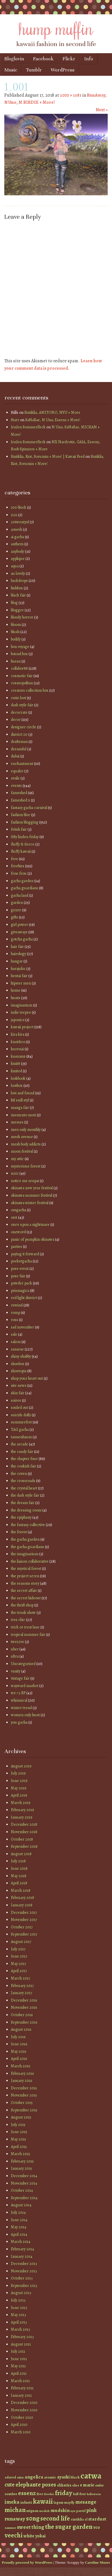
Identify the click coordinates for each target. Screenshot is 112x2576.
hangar (17, 961)
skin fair (17, 1393)
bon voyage (20, 646)
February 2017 (22, 1985)
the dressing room (26, 1510)
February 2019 (22, 1810)
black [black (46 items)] (75, 2477)
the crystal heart (24, 1488)
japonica (17, 1020)
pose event (20, 1268)
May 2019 (18, 1788)
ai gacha (17, 537)
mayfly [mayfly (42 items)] (69, 2502)
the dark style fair (25, 1495)
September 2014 (24, 2198)
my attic (17, 1158)
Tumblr (34, 70)
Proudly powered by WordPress (27, 2562)
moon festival (22, 1151)
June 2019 (19, 1780)
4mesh (16, 529)
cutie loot (18, 698)
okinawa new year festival (32, 1188)
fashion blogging (24, 822)
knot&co (18, 1042)
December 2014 (24, 2176)
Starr (15, 420)
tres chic (18, 1619)
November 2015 (24, 2095)
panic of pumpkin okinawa (32, 1239)
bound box (19, 654)
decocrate (19, 712)
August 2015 (21, 2117)
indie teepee (21, 1012)
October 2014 (22, 2190)
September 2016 (24, 2022)
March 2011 (20, 2381)
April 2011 (19, 2373)
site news (18, 1385)
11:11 (14, 515)
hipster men (21, 983)
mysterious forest (25, 1166)
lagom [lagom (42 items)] (58, 2502)
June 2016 (19, 2044)
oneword (18, 1232)
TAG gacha (20, 1429)
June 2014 (19, 2220)
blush (15, 631)
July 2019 (18, 1773)
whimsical (19, 1700)
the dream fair (22, 1502)
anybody (17, 551)
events (16, 785)
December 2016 (24, 2000)
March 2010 (21, 2432)
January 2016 (21, 2080)
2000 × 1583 (70, 95)
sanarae (17, 1349)
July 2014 (18, 2212)
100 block (18, 507)
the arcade (19, 1444)
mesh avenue (22, 1136)
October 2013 (22, 2278)
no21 (15, 1173)
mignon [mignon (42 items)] (32, 2510)
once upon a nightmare (30, 1224)
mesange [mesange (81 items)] (85, 2501)
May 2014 (18, 2227)
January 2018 (21, 1905)
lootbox (17, 1085)
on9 (14, 1217)
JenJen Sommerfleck (28, 427)
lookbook (18, 1078)
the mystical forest (26, 1568)
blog (14, 602)
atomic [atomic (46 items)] (50, 2477)
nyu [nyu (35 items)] (72, 2511)
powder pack (21, 1283)
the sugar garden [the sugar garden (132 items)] (69, 2526)
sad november (22, 1327)
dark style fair (22, 705)
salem (16, 1341)
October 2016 (22, 2015)
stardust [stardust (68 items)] (97, 2519)
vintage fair (20, 1678)
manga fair (20, 1107)
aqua (15, 566)
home (15, 990)
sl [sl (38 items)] (86, 2519)
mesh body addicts (26, 1144)
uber (15, 1649)
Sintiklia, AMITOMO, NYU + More (52, 412)
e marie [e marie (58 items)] (87, 2485)
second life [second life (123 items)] (55, 2518)
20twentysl (20, 522)
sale (14, 1334)
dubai (15, 756)
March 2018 (20, 1890)
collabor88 (19, 668)
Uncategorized (23, 1663)
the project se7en (25, 1576)
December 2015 (24, 2088)
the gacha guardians (27, 1546)
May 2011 (18, 2366)
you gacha (19, 1722)
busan (16, 661)
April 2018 (19, 1883)
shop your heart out (27, 1378)
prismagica (20, 1290)
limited (16, 1071)
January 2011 (21, 2395)
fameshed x (20, 800)
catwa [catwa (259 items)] (90, 2475)
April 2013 (19, 2322)
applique (18, 558)
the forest (19, 1532)
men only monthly (26, 1129)
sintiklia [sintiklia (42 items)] (77, 2519)
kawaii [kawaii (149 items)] (43, 2501)
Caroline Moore (97, 2562)
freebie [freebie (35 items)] (49, 2494)
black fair (18, 595)
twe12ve (17, 1641)
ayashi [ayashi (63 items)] (63, 2477)
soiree (16, 1400)
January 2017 (21, 1993)
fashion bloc (20, 814)
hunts (15, 997)
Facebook (43, 59)
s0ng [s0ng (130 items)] (33, 2518)
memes (17, 1122)
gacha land (19, 895)
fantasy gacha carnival (29, 807)
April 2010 (19, 2424)
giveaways (19, 932)
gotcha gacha (22, 939)
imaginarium (21, 1005)
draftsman (19, 741)
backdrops (19, 580)
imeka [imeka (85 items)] (12, 2502)
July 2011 (18, 2351)
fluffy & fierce (22, 844)
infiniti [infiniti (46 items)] (26, 2502)
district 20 (19, 734)
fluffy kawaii (21, 851)
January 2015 (21, 2168)
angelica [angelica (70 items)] (34, 2476)
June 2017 (19, 1956)
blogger (17, 610)
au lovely (18, 573)
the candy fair (22, 1451)
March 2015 (20, 2154)
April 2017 (19, 1971)
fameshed (19, 792)
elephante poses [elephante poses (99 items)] (35, 2484)
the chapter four (24, 1458)
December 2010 (24, 2402)
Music (10, 70)
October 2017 (22, 1927)
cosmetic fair (22, 676)
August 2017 (21, 1941)
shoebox (17, 1363)
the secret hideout (26, 1598)
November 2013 (24, 2271)
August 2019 (21, 1766)
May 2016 (18, 2051)
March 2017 (20, 1978)
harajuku (18, 968)
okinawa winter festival (29, 1203)
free (14, 859)
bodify (16, 639)
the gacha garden (25, 1539)
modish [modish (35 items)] (44, 2511)
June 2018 (19, 1868)
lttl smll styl (20, 1100)
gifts (14, 917)
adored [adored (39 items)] (10, 2477)
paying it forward (25, 1254)
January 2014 (21, 2256)
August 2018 (21, 1854)
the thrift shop (22, 1605)
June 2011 (19, 2359)
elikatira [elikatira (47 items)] (64, 2485)
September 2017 (24, 1934)
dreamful (18, 749)
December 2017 (24, 1912)
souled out (19, 1407)
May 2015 (18, 2139)
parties (16, 1246)
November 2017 (24, 1919)
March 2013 (20, 2329)
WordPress (62, 70)
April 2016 (19, 2058)
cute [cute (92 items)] (10, 2485)
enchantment (22, 763)
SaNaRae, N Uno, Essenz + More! (52, 420)
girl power (19, 924)
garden (17, 902)
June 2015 (19, 2132)
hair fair (17, 946)
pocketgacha (21, 1261)
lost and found (22, 1093)
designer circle (23, 727)
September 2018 (24, 1846)
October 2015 (22, 2102)
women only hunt (25, 1715)
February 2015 (22, 2161)
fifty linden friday (25, 837)
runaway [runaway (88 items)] (15, 2519)
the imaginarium (24, 1554)
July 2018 (18, 1861)
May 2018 (18, 1876)
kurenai (17, 1049)
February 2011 (22, 2388)
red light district (24, 1297)
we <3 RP (18, 1693)
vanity (15, 1671)
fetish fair (19, 829)
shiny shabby (21, 1356)
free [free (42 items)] (40, 2493)
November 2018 (24, 1832)
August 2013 (21, 2292)
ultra (15, 1656)
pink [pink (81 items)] (91, 2510)
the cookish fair (23, 1466)
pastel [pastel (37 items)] (80, 2511)
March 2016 (20, 2066)
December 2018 (24, 1824)
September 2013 (24, 2285)
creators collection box (29, 690)
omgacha (18, 1210)
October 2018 (22, 1839)
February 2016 (22, 2073)
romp (15, 1312)
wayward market (24, 1685)
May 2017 (18, 1963)
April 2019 (19, 1795)
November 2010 (24, 2410)
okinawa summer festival (31, 1195)
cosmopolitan (22, 683)
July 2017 (18, 1949)
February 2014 (22, 2249)
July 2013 (18, 2300)
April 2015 (19, 2146)
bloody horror (22, 617)
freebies (17, 866)
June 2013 (19, 2307)
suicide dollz (21, 1415)
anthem (17, 544)
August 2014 (21, 2205)
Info (88, 59)
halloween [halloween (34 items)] (94, 2494)
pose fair (18, 1276)
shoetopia (18, 1371)
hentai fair (19, 975)
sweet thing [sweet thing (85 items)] (30, 2527)
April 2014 (19, 2234)
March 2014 (20, 2241)
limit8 (15, 1063)
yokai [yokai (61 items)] (40, 2536)
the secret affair (24, 1590)
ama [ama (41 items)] (20, 2477)
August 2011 (21, 2344)
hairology (18, 953)
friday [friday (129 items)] (63, 2493)
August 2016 (21, 2029)
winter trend (21, 1707)
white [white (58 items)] (28, 2536)
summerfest (21, 1422)
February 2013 (22, 2337)
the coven (19, 1473)
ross (14, 1319)
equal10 (17, 771)
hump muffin (56, 28)
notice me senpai (25, 1180)
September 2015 (24, 2110)
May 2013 (18, 2315)
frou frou (19, 873)
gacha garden (22, 881)
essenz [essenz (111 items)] (27, 2493)
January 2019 (21, 1817)
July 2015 (18, 2124)
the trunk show (23, 1612)
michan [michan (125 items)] (15, 2509)
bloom (16, 624)
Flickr (68, 59)
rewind (17, 1305)
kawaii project (22, 1027)
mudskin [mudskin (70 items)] (60, 2510)
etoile (15, 778)
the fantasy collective (28, 1524)
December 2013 (24, 2263)
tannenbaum (21, 1437)
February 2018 (22, 1897)
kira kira (17, 1034)
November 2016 (24, 2007)
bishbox (17, 588)
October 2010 (22, 2417)
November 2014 (24, 2183)
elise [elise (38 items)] (75, 2485)
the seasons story (25, 1583)
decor (16, 719)
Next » (102, 110)
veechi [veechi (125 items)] (14, 2535)
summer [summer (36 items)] (10, 2528)
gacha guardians (24, 888)
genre (16, 910)
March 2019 (20, 1802)
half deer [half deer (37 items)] (79, 2494)
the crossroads (23, 1480)
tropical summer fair (28, 1634)
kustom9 (18, 1056)
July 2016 (18, 2037)
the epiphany (21, 1517)
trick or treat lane (25, 1627)
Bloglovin (14, 59)
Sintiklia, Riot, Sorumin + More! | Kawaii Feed (48, 456)
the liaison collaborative (29, 1561)
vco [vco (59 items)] (96, 2527)
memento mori (23, 1115)
